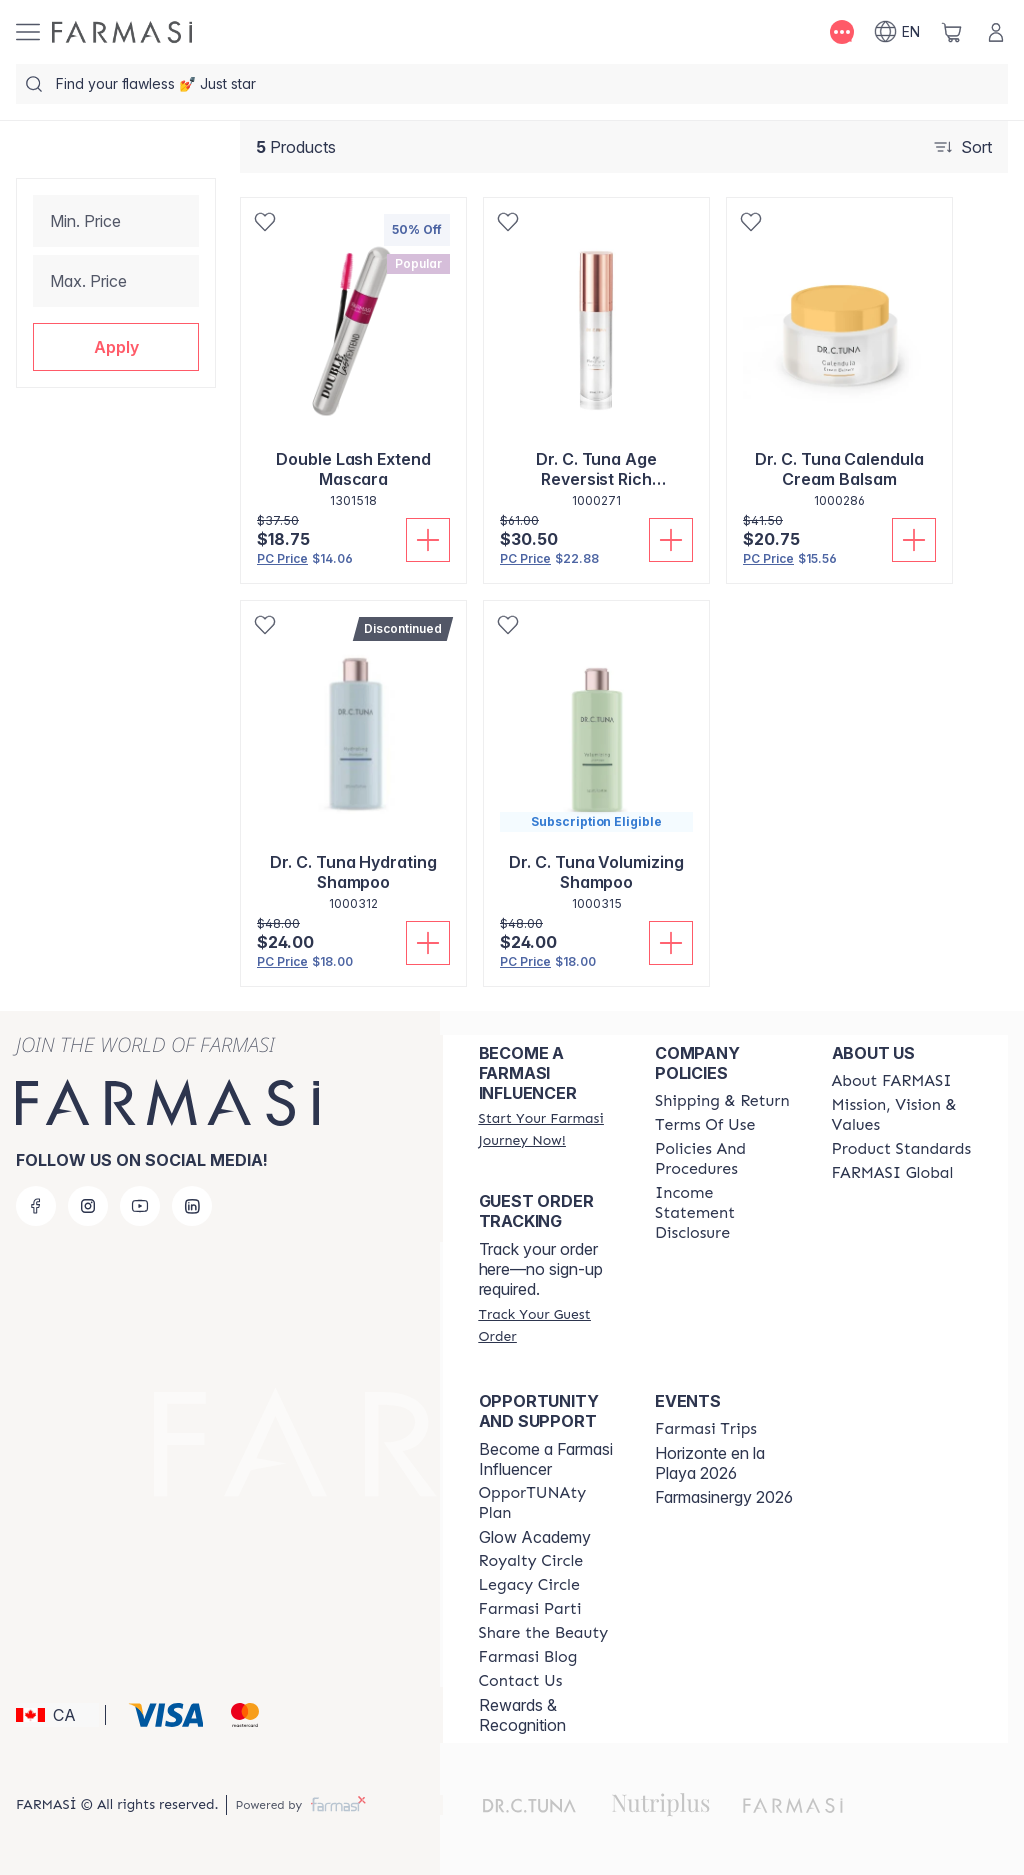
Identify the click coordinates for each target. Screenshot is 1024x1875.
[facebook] (36, 1206)
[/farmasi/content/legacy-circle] (529, 1585)
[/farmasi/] (122, 32)
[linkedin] (192, 1206)
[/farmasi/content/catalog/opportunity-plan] (549, 1503)
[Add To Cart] (428, 540)
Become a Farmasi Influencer (546, 1459)
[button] (116, 347)
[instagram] (88, 1206)
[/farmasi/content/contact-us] (521, 1681)
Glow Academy (535, 1537)
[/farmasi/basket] (952, 32)
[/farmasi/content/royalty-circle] (531, 1561)
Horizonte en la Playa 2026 (710, 1463)
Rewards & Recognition (522, 1715)
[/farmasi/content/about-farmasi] (892, 1081)
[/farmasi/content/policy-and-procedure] (725, 1159)
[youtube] (140, 1206)
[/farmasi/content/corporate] (893, 1173)
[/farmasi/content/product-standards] (902, 1149)
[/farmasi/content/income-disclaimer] (725, 1213)
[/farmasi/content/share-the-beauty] (544, 1633)
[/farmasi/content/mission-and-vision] (902, 1115)
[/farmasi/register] (549, 1129)
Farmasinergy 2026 (724, 1497)
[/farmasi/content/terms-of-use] (705, 1125)
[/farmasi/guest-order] (549, 1325)
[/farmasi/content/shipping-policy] (722, 1101)
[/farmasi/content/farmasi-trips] (706, 1429)
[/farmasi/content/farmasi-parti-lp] (530, 1609)
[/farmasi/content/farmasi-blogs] (528, 1657)
